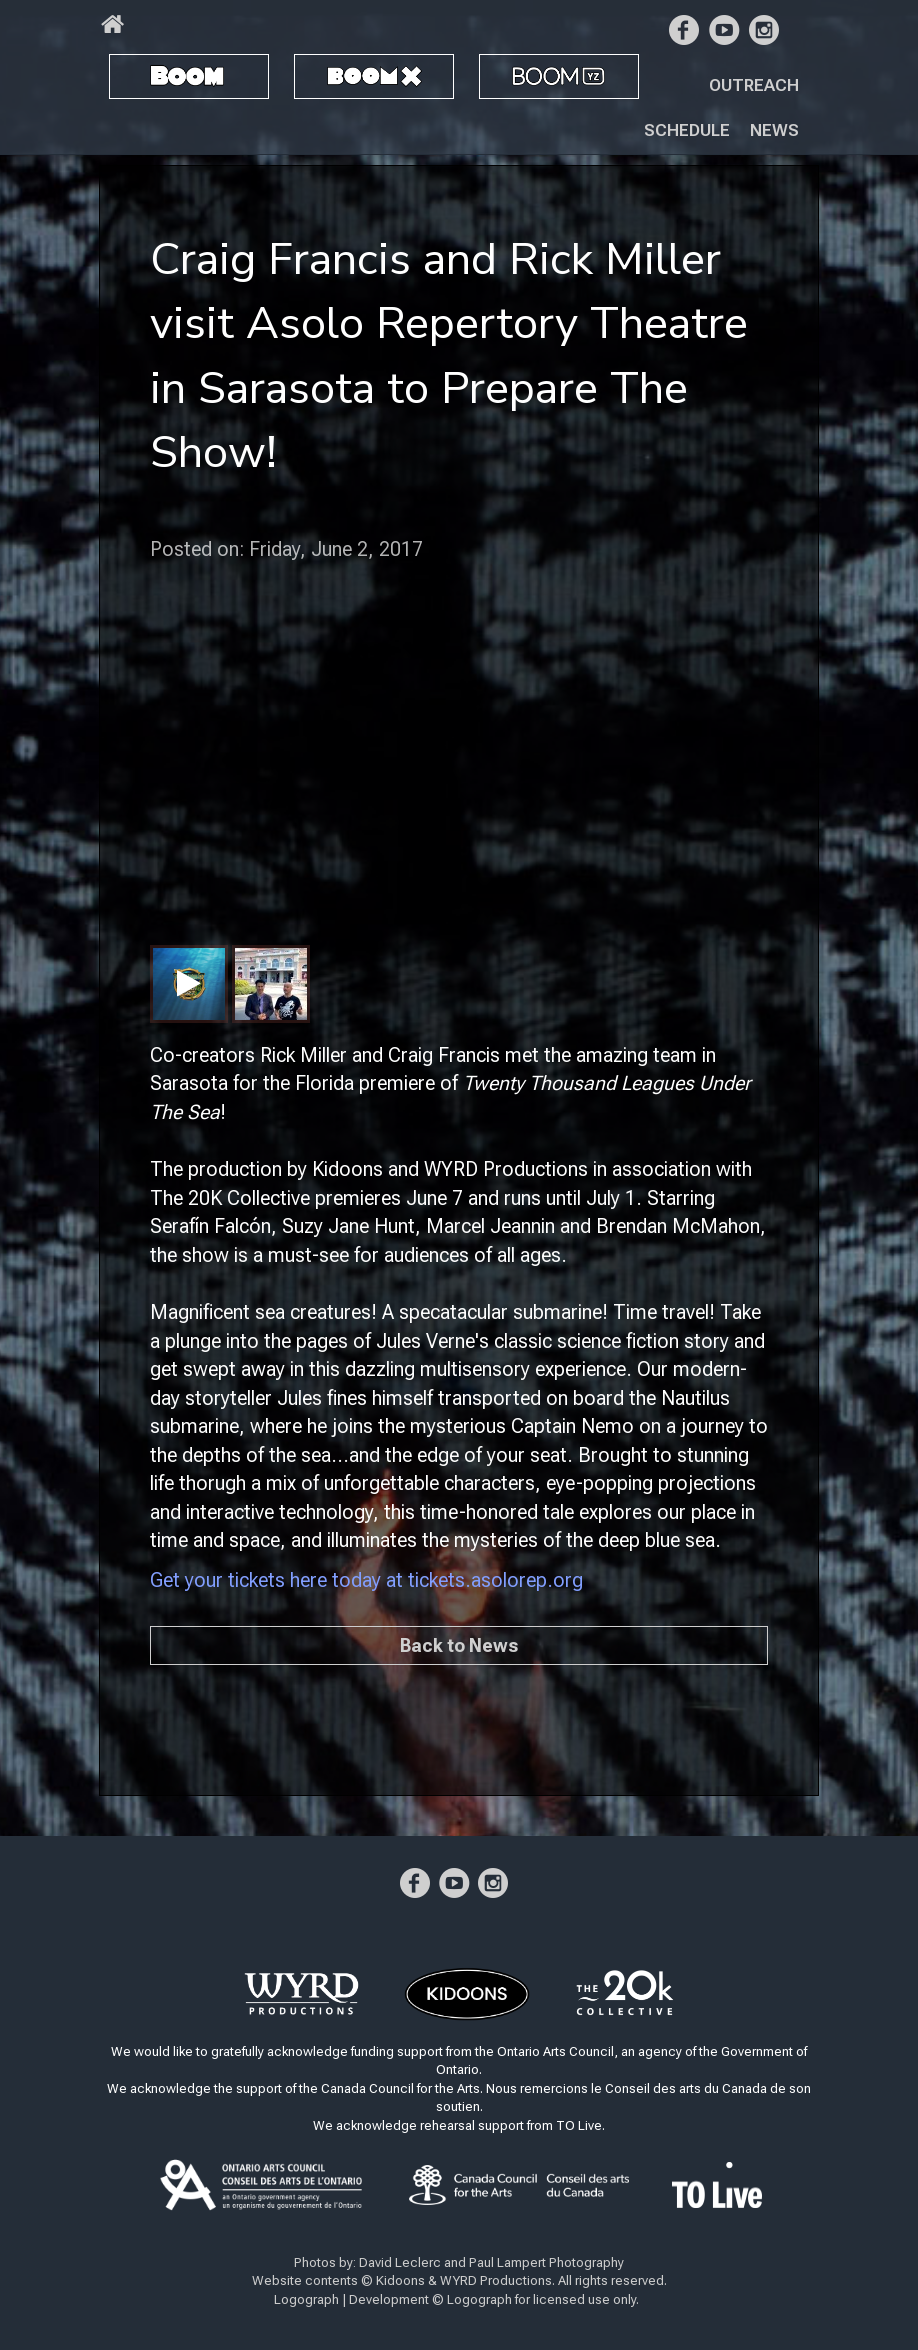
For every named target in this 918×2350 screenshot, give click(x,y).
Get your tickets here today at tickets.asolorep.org (366, 1580)
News (774, 130)
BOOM (145, 75)
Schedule (687, 130)
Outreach (754, 85)
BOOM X (337, 75)
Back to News (459, 1645)
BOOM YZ (534, 75)
